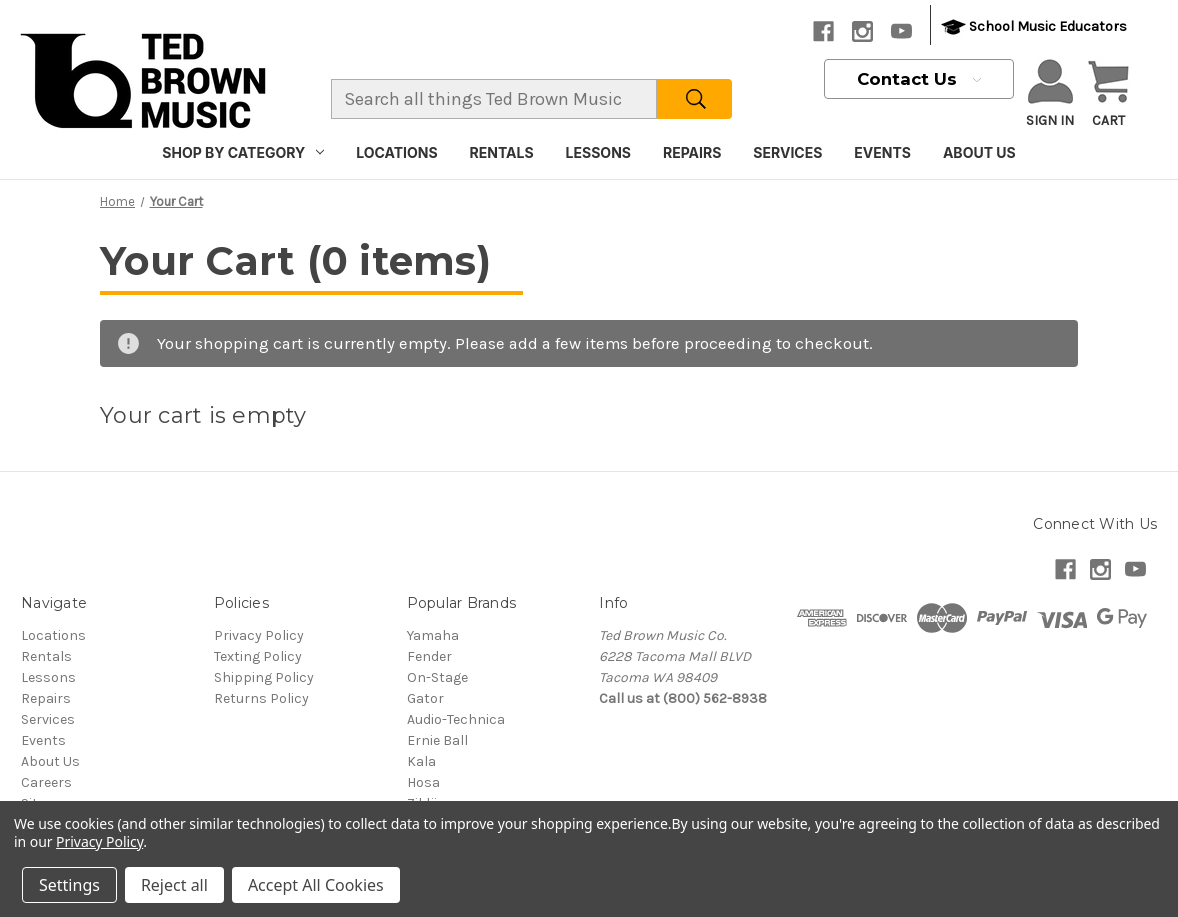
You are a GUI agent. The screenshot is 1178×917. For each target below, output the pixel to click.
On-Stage (437, 677)
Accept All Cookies (316, 885)
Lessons (598, 152)
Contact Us (919, 79)
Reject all (174, 885)
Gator (425, 698)
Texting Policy (258, 656)
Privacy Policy (259, 635)
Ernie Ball (437, 740)
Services (787, 152)
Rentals (502, 152)
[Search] (694, 99)
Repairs (692, 152)
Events (882, 152)
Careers (46, 782)
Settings (69, 885)
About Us (979, 152)
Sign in (1050, 94)
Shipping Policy (264, 677)
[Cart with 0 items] (1108, 95)
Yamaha (433, 635)
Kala (421, 761)
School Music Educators (1034, 27)
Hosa (423, 782)
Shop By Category (243, 152)
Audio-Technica (456, 719)
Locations (396, 152)
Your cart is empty (203, 415)
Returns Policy (261, 698)
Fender (429, 656)
